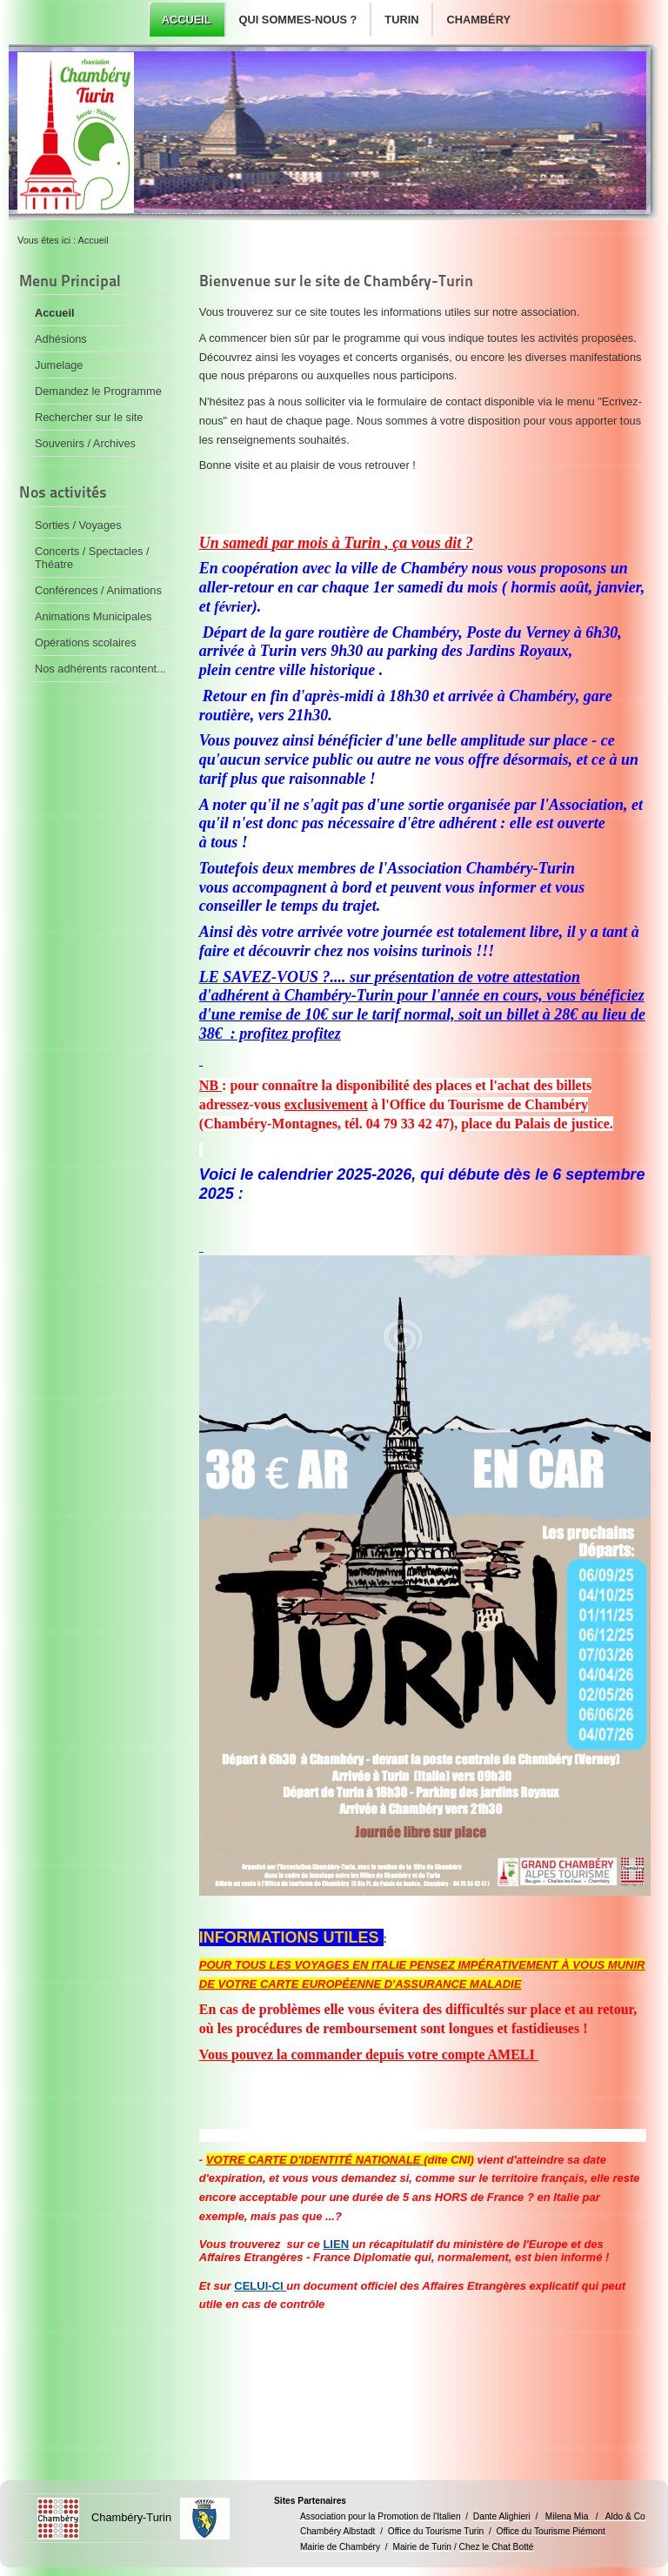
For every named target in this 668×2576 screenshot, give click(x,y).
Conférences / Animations (98, 590)
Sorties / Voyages (78, 525)
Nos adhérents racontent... (100, 668)
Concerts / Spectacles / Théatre (92, 558)
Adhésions (61, 338)
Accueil (186, 19)
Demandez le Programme (98, 391)
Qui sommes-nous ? (298, 19)
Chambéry (478, 19)
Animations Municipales (93, 616)
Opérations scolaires (86, 642)
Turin (401, 19)
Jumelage (59, 364)
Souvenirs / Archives (85, 443)
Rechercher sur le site (89, 417)
